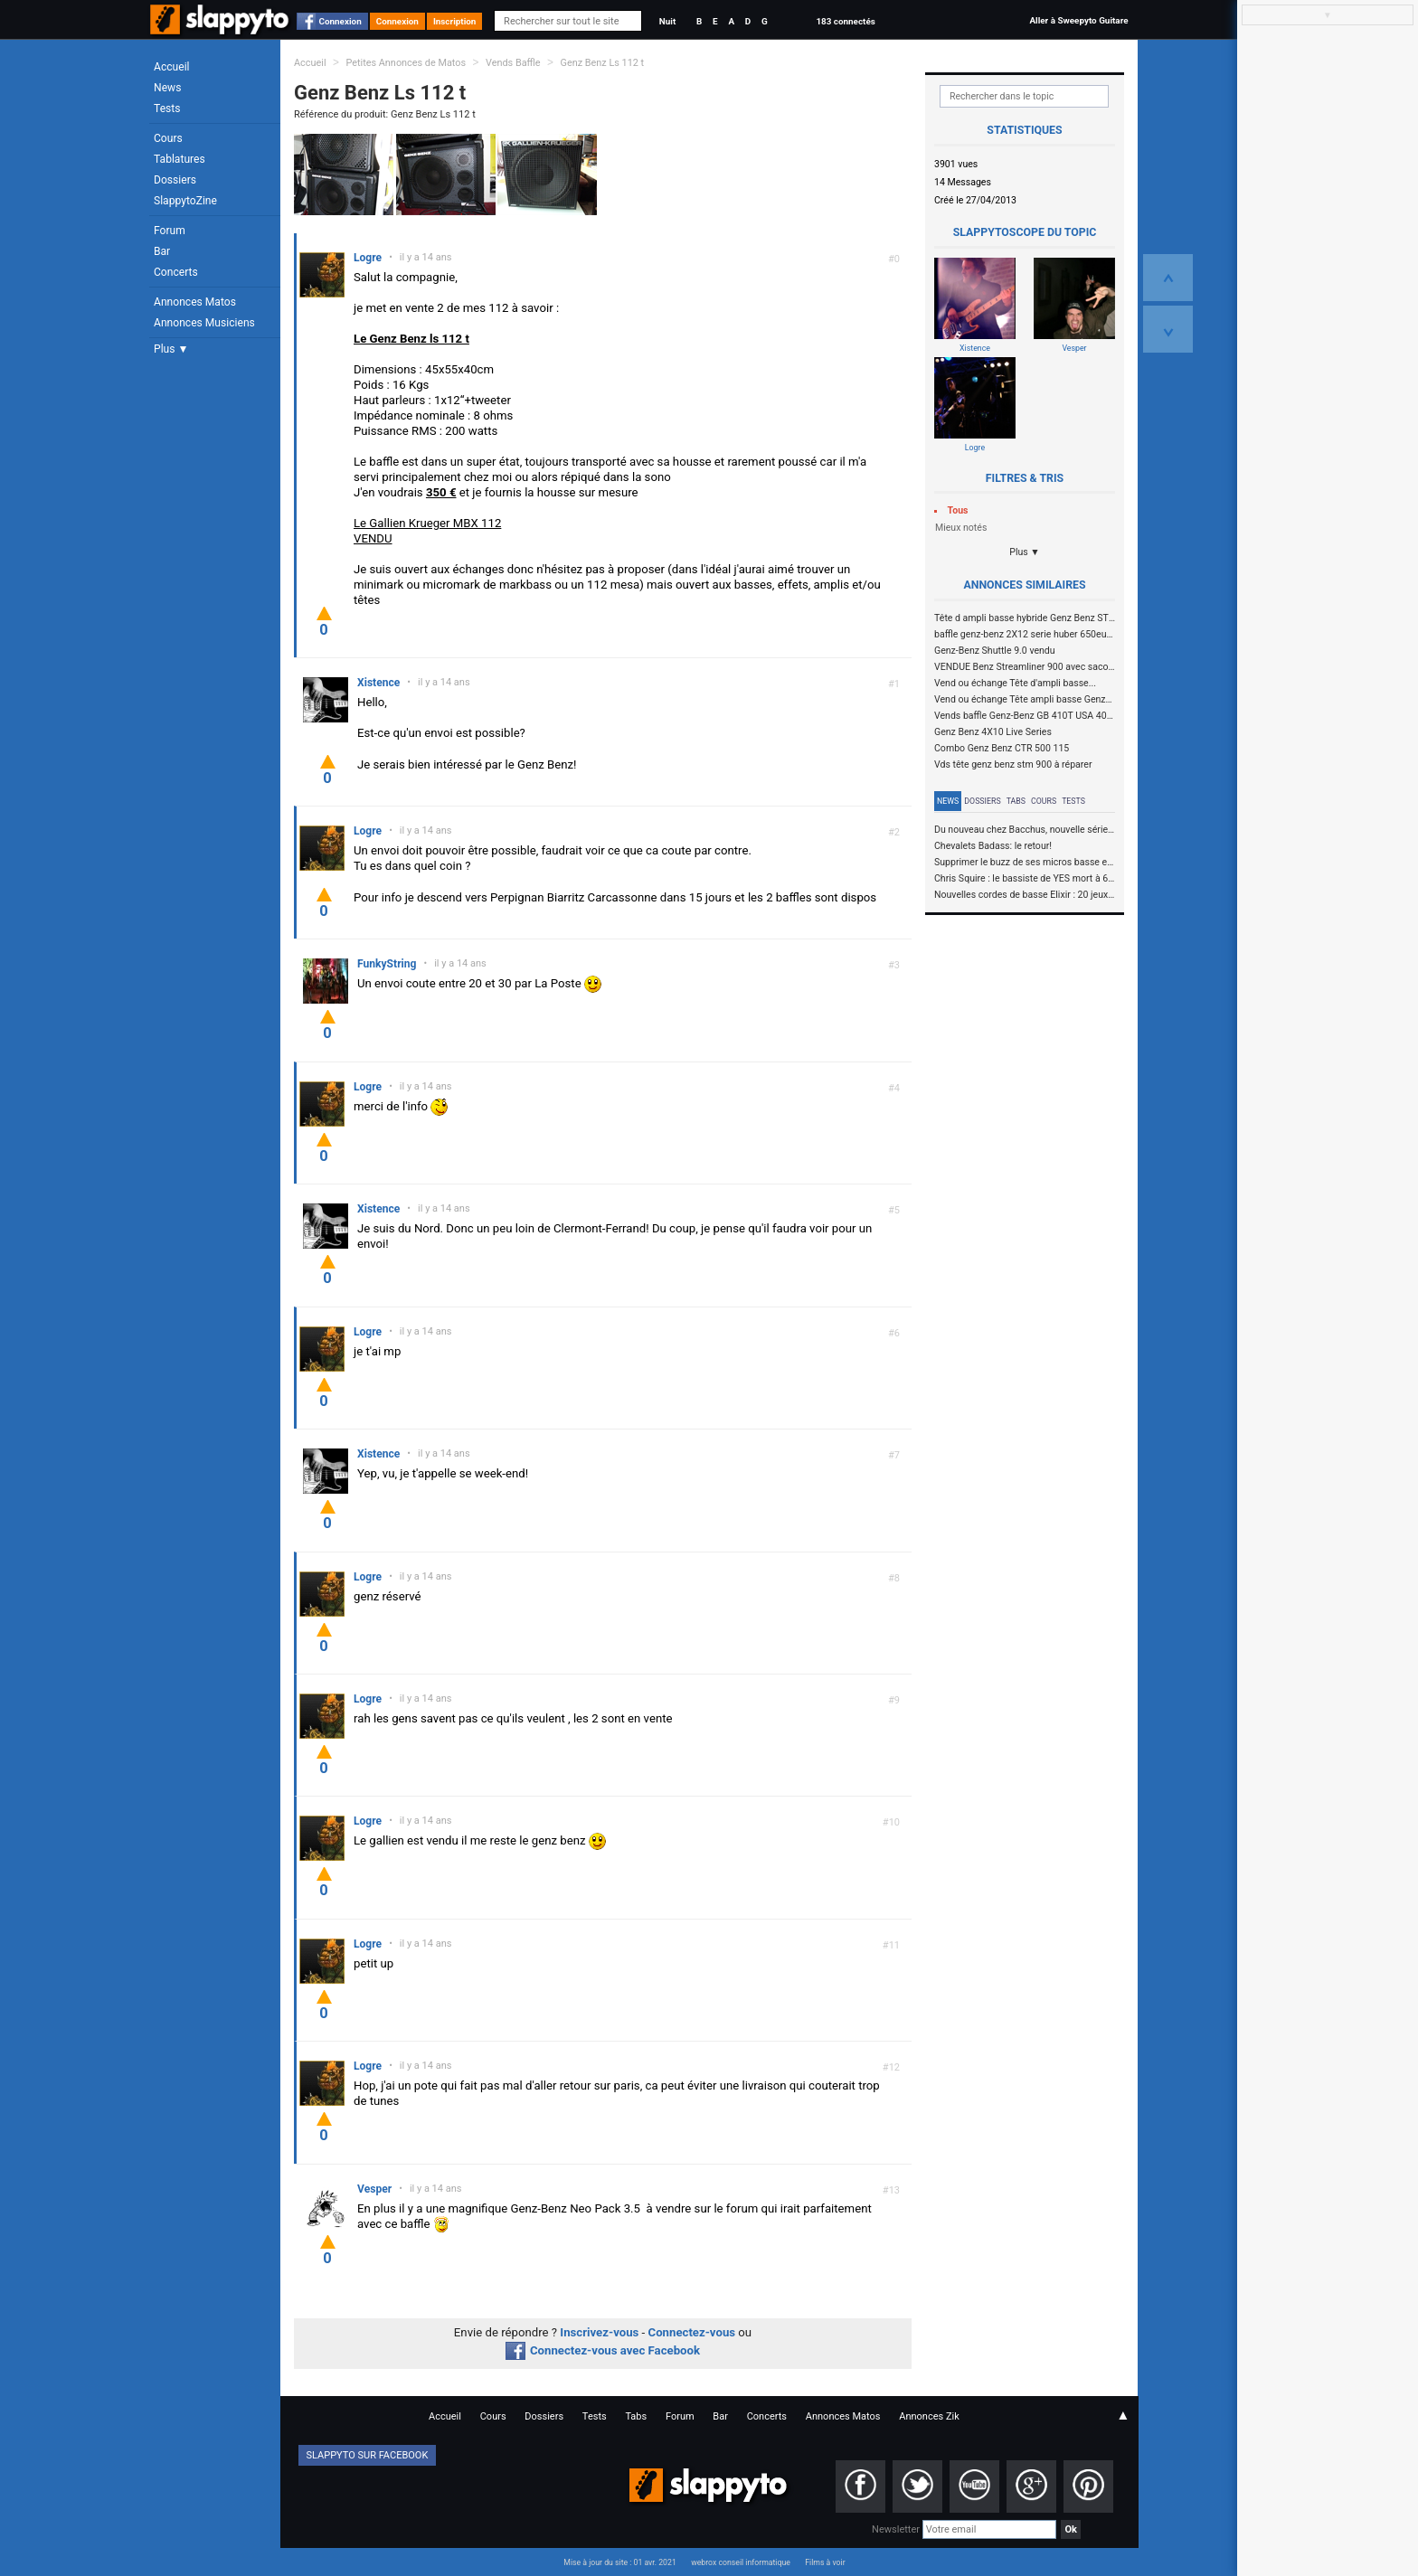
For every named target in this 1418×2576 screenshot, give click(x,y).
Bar (162, 251)
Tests (167, 108)
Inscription (455, 21)
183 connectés (845, 21)
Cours (168, 138)
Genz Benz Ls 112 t (602, 63)
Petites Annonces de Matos (405, 63)
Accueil (172, 67)
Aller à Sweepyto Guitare (1078, 20)
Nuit (667, 21)
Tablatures (179, 159)
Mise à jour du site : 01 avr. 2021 (619, 2562)
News (167, 87)
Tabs (1016, 801)
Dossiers (175, 180)
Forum (169, 230)
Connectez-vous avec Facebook (603, 2350)
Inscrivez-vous (599, 2332)
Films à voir (825, 2562)
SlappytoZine (185, 200)
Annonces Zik (929, 2416)
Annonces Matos (195, 302)
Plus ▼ (171, 349)
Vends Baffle (513, 63)
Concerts (176, 272)
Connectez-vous (692, 2332)
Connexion (340, 21)
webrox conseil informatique (740, 2562)
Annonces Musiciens (204, 322)
